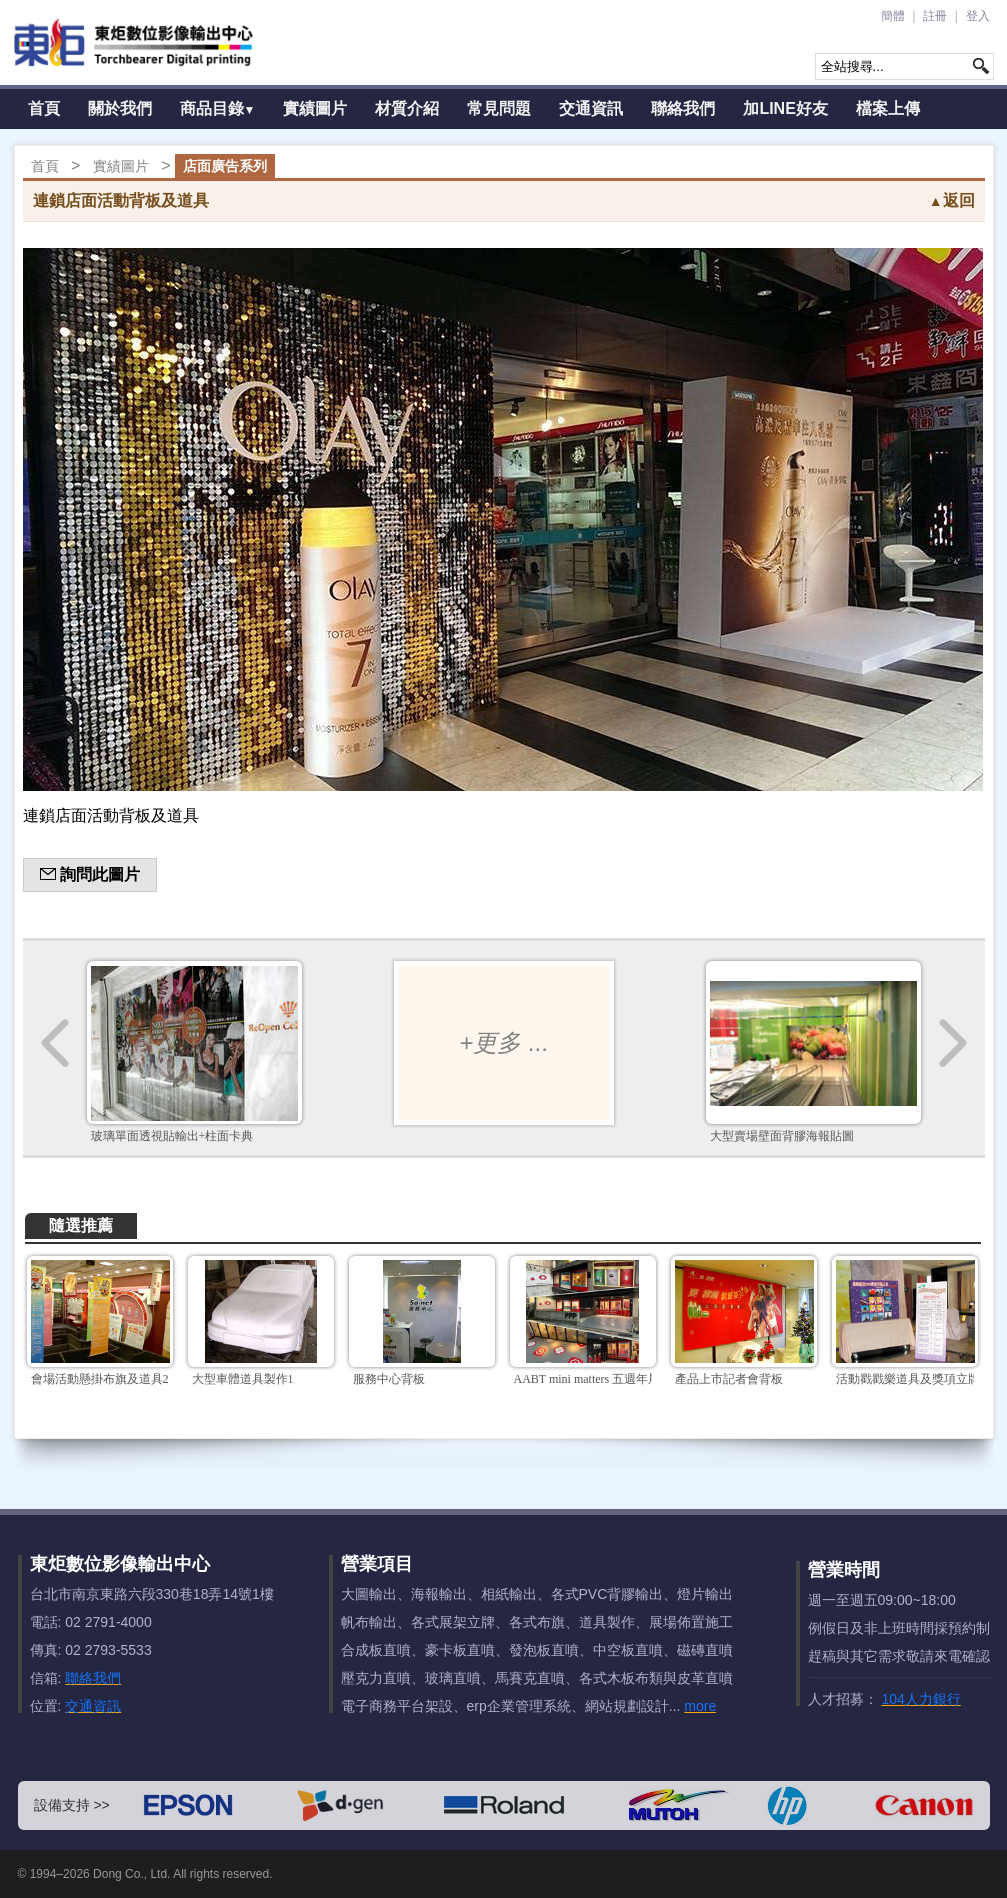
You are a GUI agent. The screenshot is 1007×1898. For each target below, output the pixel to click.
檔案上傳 (888, 108)
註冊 (935, 16)
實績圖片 (315, 108)
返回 (952, 200)
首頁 (44, 108)
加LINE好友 (785, 108)
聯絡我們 (683, 108)
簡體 (893, 16)
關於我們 (120, 108)
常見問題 (499, 108)
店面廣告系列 (225, 166)
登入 (978, 16)
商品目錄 (218, 108)
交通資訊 (591, 108)
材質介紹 (407, 108)
